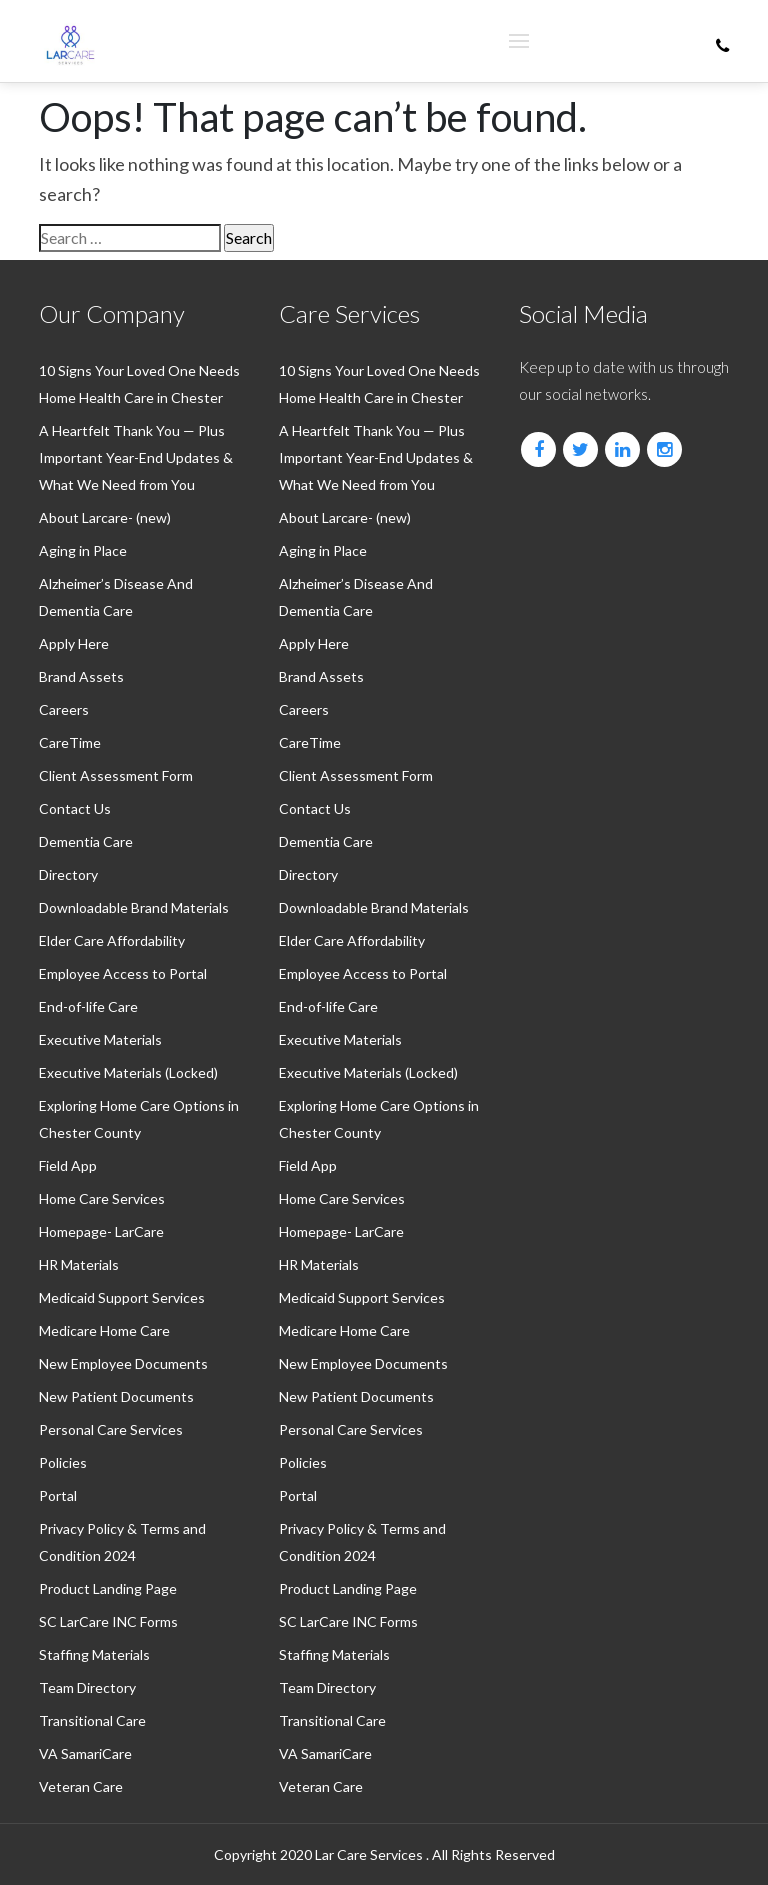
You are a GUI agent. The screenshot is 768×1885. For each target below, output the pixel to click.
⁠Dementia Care (86, 841)
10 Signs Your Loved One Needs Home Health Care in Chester (139, 384)
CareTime (70, 742)
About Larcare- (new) (105, 517)
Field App (68, 1165)
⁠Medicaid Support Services (122, 1297)
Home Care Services (102, 1198)
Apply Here (74, 643)
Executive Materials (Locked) (128, 1072)
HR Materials (79, 1264)
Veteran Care (81, 1786)
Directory (68, 874)
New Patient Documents (116, 1396)
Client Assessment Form (116, 775)
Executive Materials (100, 1039)
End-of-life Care (88, 1006)
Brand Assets (81, 676)
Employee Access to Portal (123, 973)
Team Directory (87, 1687)
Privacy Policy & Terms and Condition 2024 (122, 1542)
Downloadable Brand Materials (134, 907)
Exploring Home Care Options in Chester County (139, 1119)
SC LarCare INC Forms (108, 1621)
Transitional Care (92, 1720)
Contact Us (75, 808)
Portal (58, 1495)
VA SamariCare (85, 1753)
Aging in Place (83, 550)
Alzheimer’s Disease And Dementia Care (116, 597)
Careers (64, 709)
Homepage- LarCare (101, 1231)
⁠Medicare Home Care (104, 1330)
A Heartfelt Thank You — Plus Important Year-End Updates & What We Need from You (136, 457)
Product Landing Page (108, 1588)
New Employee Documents (123, 1363)
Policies (63, 1462)
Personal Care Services (111, 1429)
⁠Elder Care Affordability (112, 940)
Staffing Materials (94, 1654)
